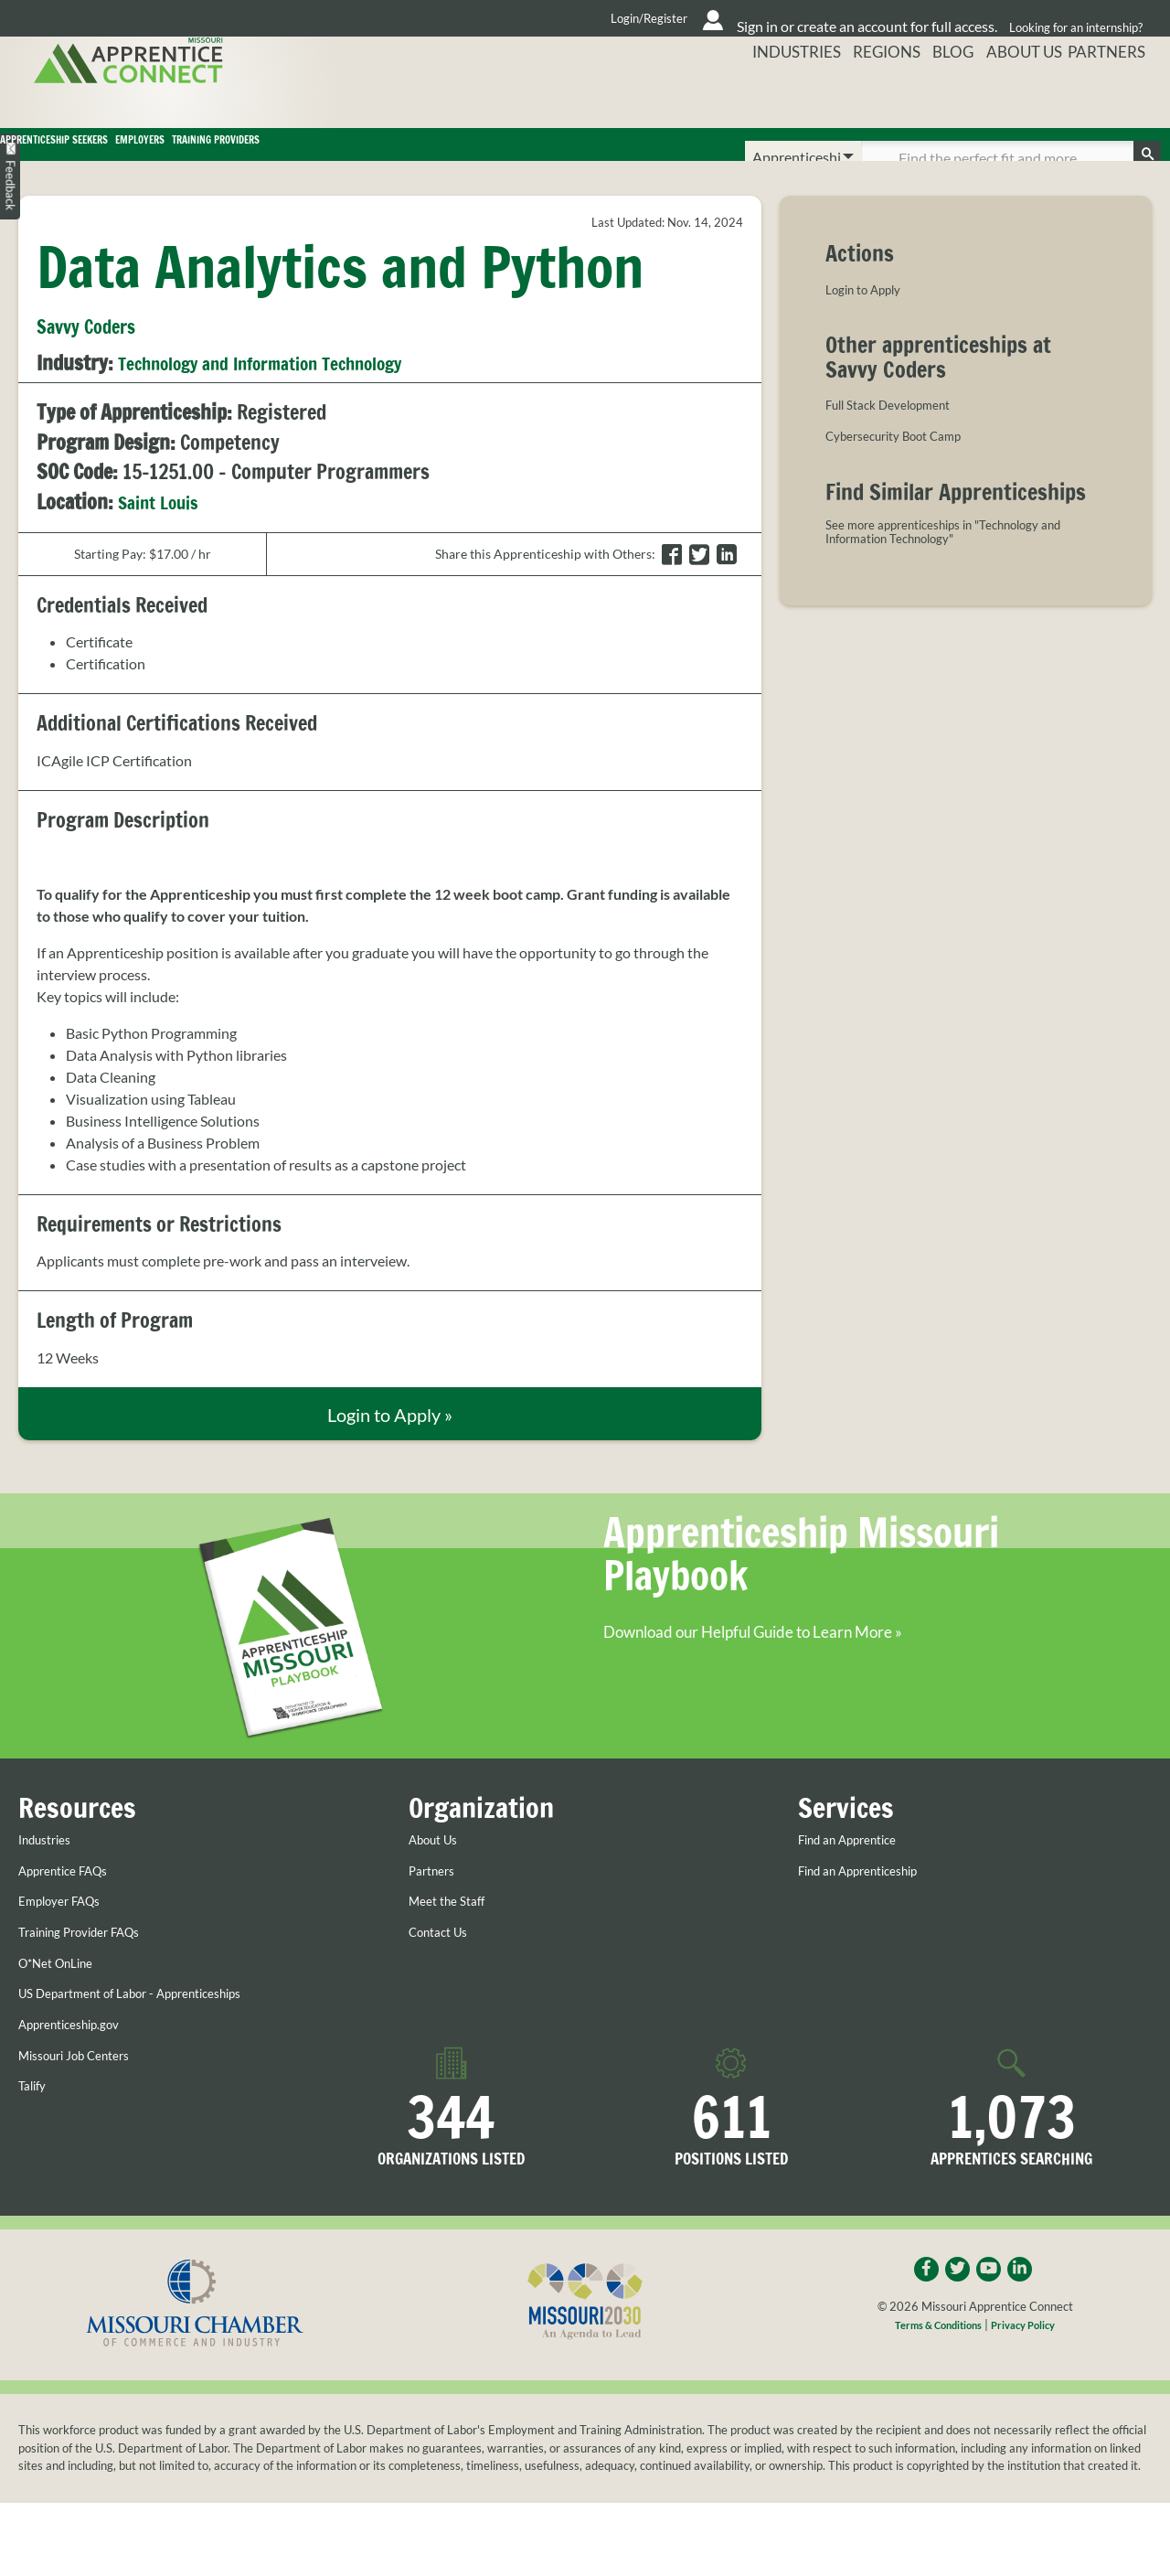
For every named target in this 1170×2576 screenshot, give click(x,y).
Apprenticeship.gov (79, 2058)
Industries (773, 95)
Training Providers (555, 157)
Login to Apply (871, 314)
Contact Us (444, 1966)
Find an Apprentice (858, 1873)
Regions (868, 95)
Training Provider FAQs (91, 1966)
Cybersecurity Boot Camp (906, 461)
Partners (1116, 95)
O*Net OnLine (63, 1997)
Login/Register (467, 18)
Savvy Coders (97, 351)
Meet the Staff (453, 1936)
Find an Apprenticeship (871, 1905)
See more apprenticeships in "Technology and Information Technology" (952, 560)
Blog (943, 95)
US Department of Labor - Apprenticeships (152, 2027)
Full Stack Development (899, 430)
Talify (34, 2119)
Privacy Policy (1031, 2364)
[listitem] (390, 989)
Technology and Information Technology (285, 389)
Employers (359, 157)
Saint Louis (164, 527)
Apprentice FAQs (72, 1905)
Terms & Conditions (932, 2364)
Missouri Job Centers (85, 2089)
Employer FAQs (67, 1936)
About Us (1021, 95)
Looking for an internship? (1070, 18)
